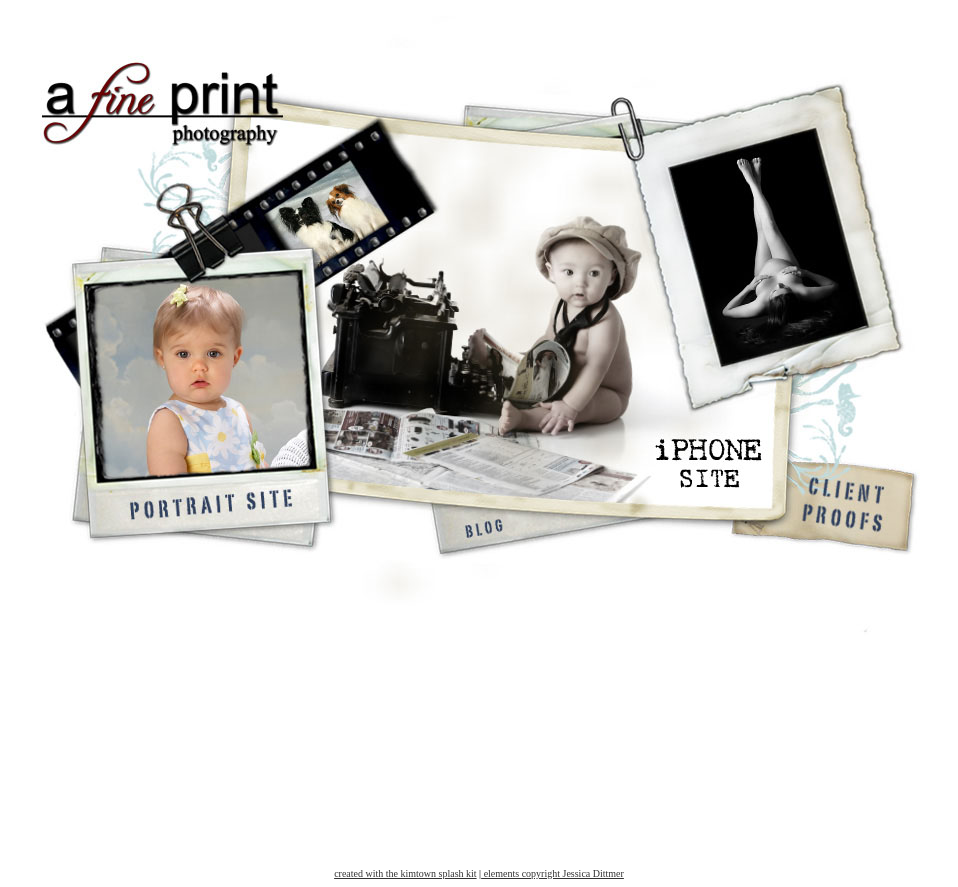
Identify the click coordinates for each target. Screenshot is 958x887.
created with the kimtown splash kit (405, 873)
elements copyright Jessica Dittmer (552, 873)
